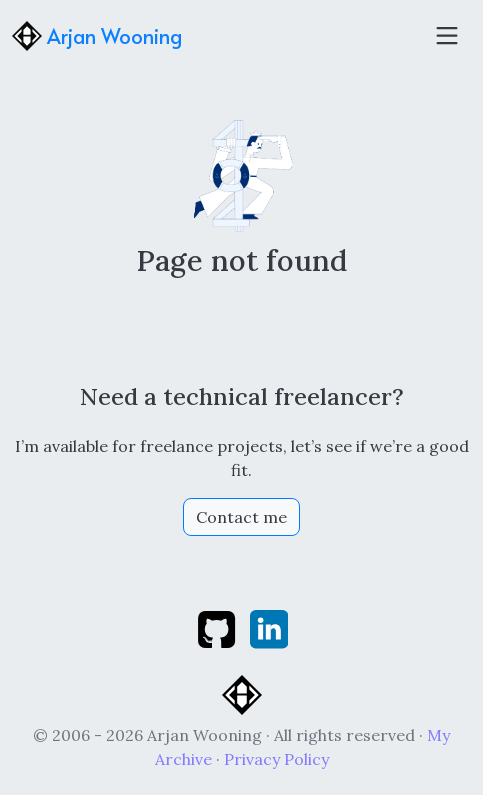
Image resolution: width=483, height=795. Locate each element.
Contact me (241, 517)
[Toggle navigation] (447, 36)
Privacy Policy (276, 759)
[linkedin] (269, 628)
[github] (218, 628)
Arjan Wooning (97, 36)
